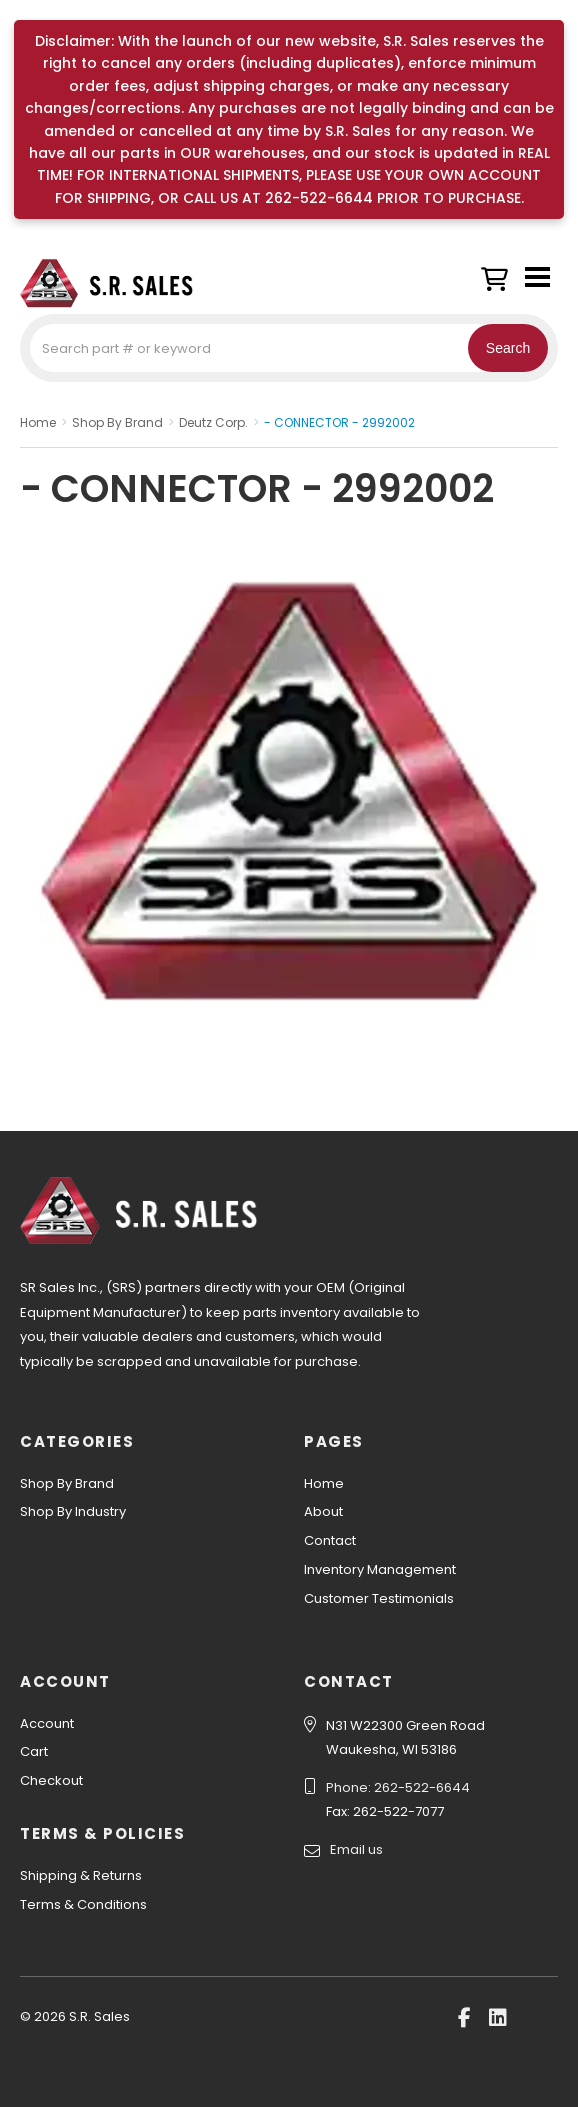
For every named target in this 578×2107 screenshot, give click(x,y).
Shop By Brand (67, 1483)
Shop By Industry (73, 1511)
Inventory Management (380, 1569)
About (323, 1511)
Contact (330, 1540)
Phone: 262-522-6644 (398, 1787)
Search (508, 348)
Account (47, 1723)
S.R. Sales (120, 283)
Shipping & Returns (81, 1875)
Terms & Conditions (83, 1904)
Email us (356, 1849)
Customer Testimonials (379, 1598)
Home (324, 1483)
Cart (34, 1751)
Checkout (51, 1780)
